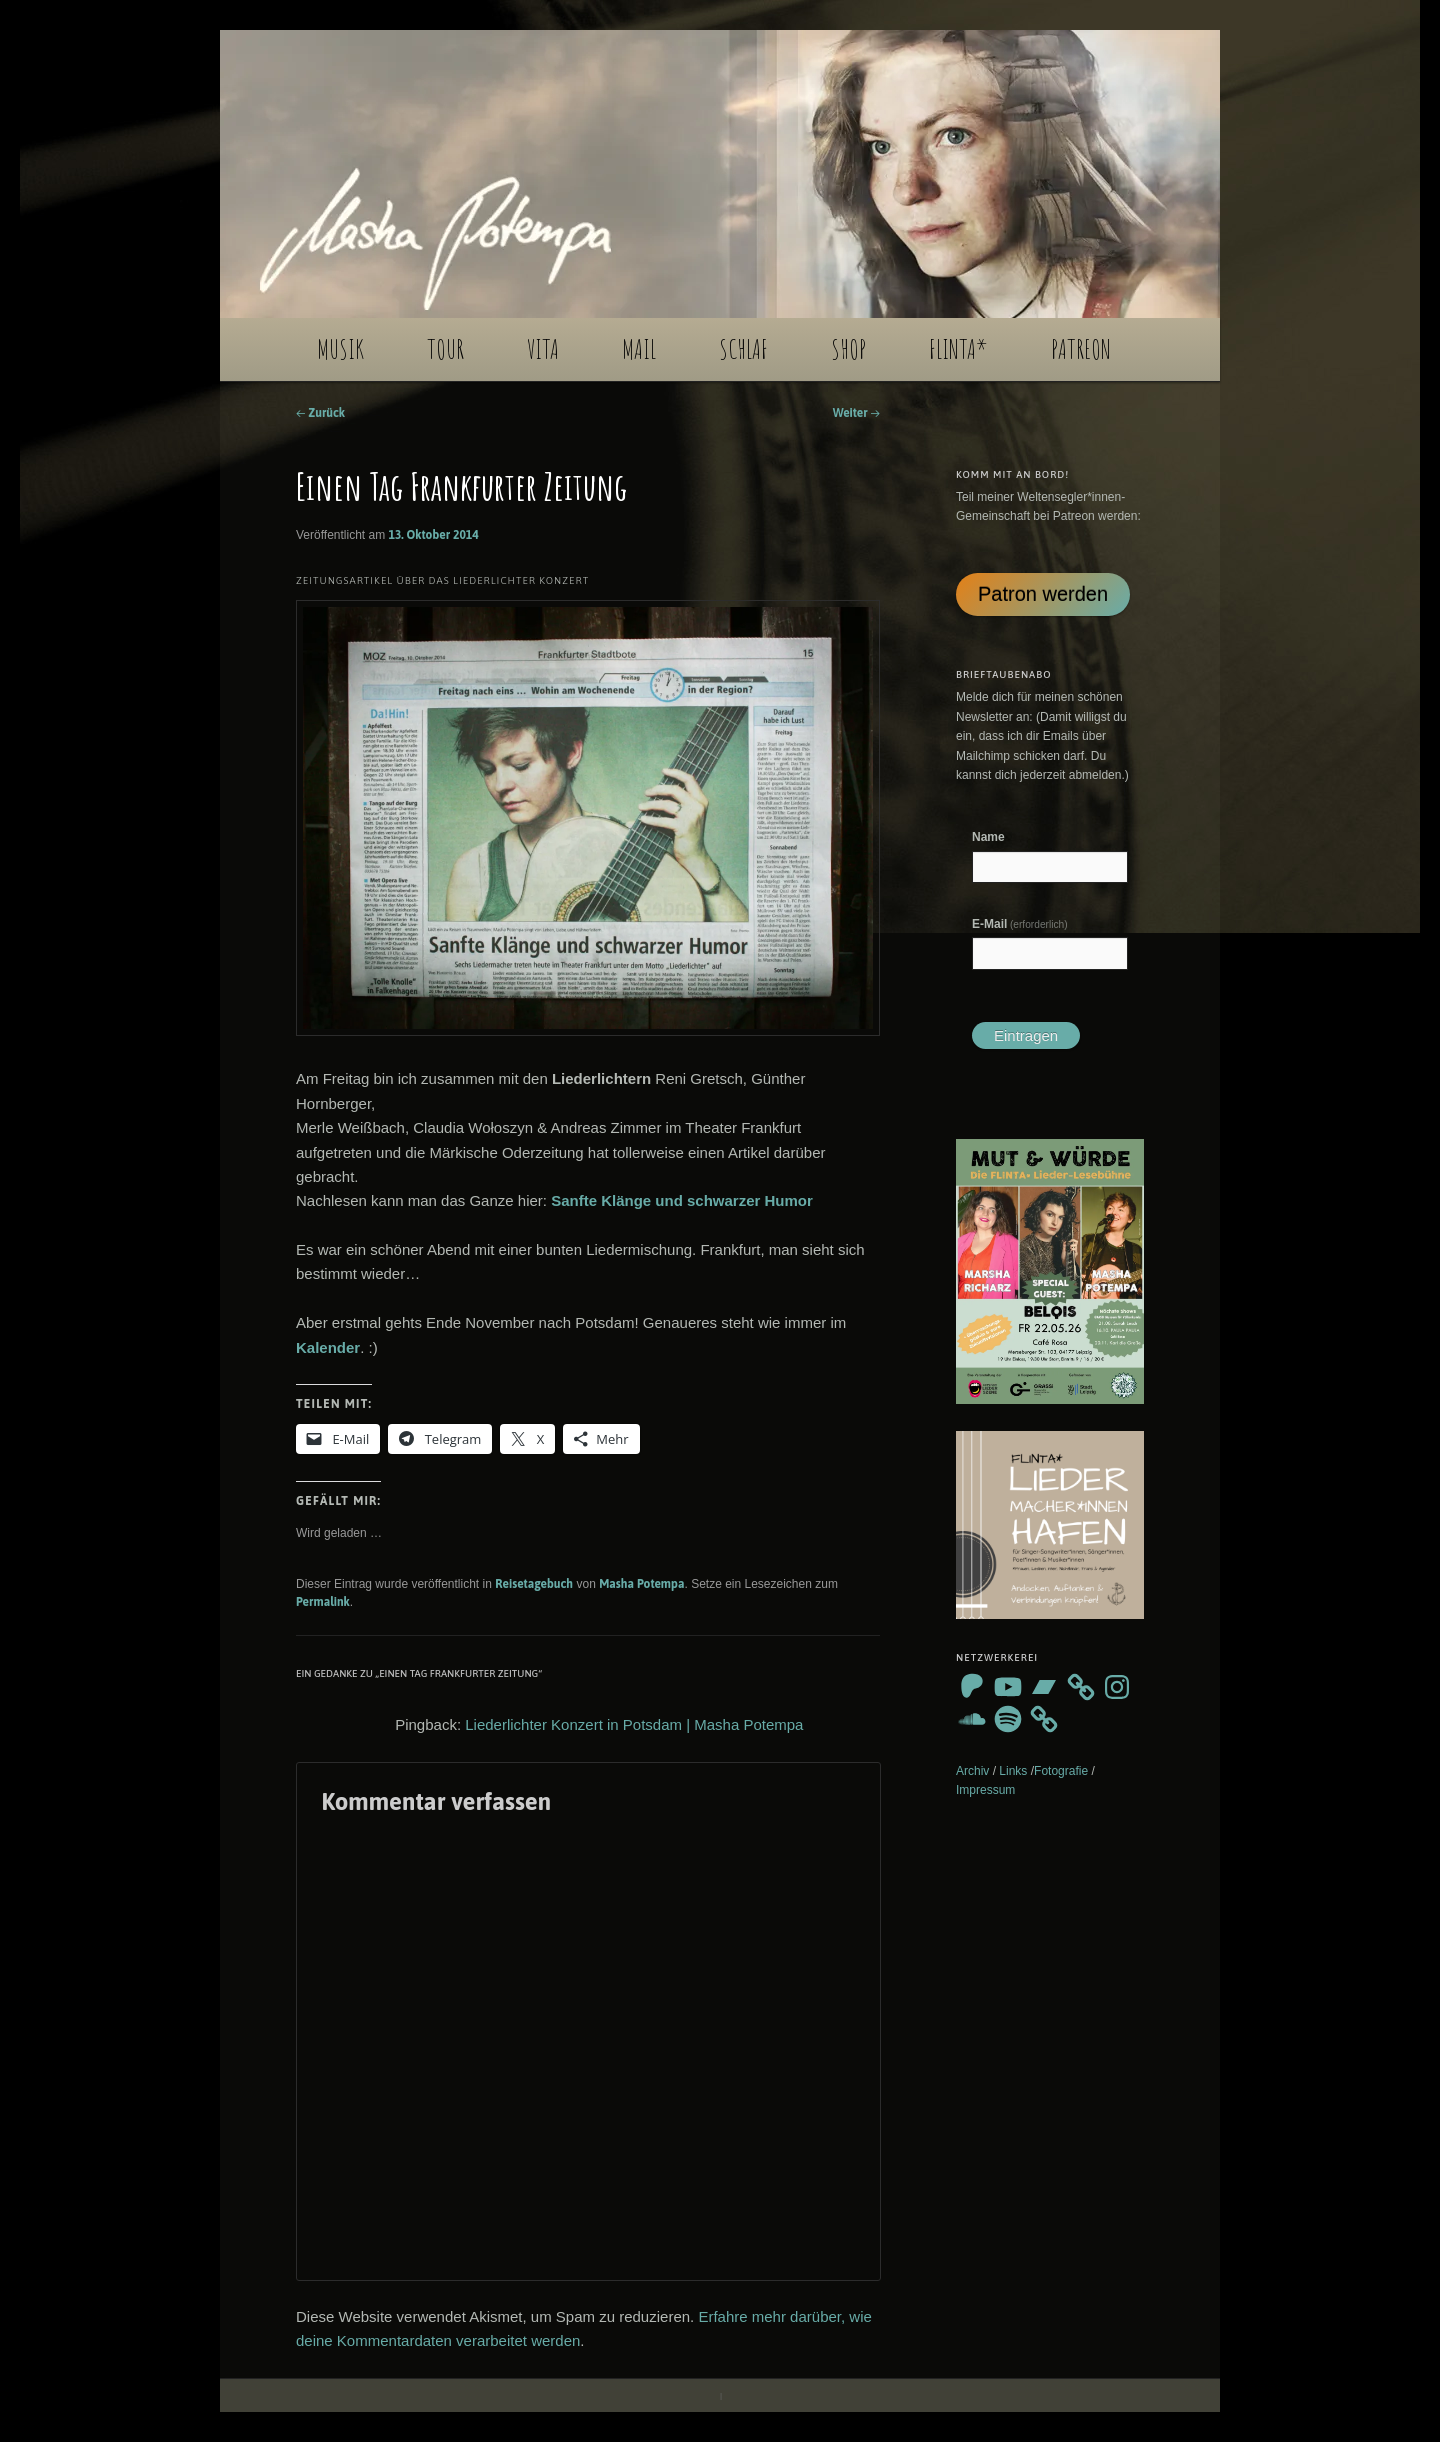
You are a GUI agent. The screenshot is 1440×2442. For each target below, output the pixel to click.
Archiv (972, 1771)
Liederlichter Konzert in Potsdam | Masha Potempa (634, 1724)
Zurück (320, 413)
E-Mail (1020, 924)
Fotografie (1061, 1771)
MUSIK (340, 349)
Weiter (856, 413)
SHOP (848, 349)
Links (1013, 1771)
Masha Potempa (641, 1584)
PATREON (1081, 349)
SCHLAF (743, 349)
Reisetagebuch (534, 1584)
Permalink (323, 1602)
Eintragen (1026, 1035)
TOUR (445, 349)
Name (988, 837)
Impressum (985, 1790)
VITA (543, 349)
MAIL (639, 349)
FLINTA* (958, 349)
